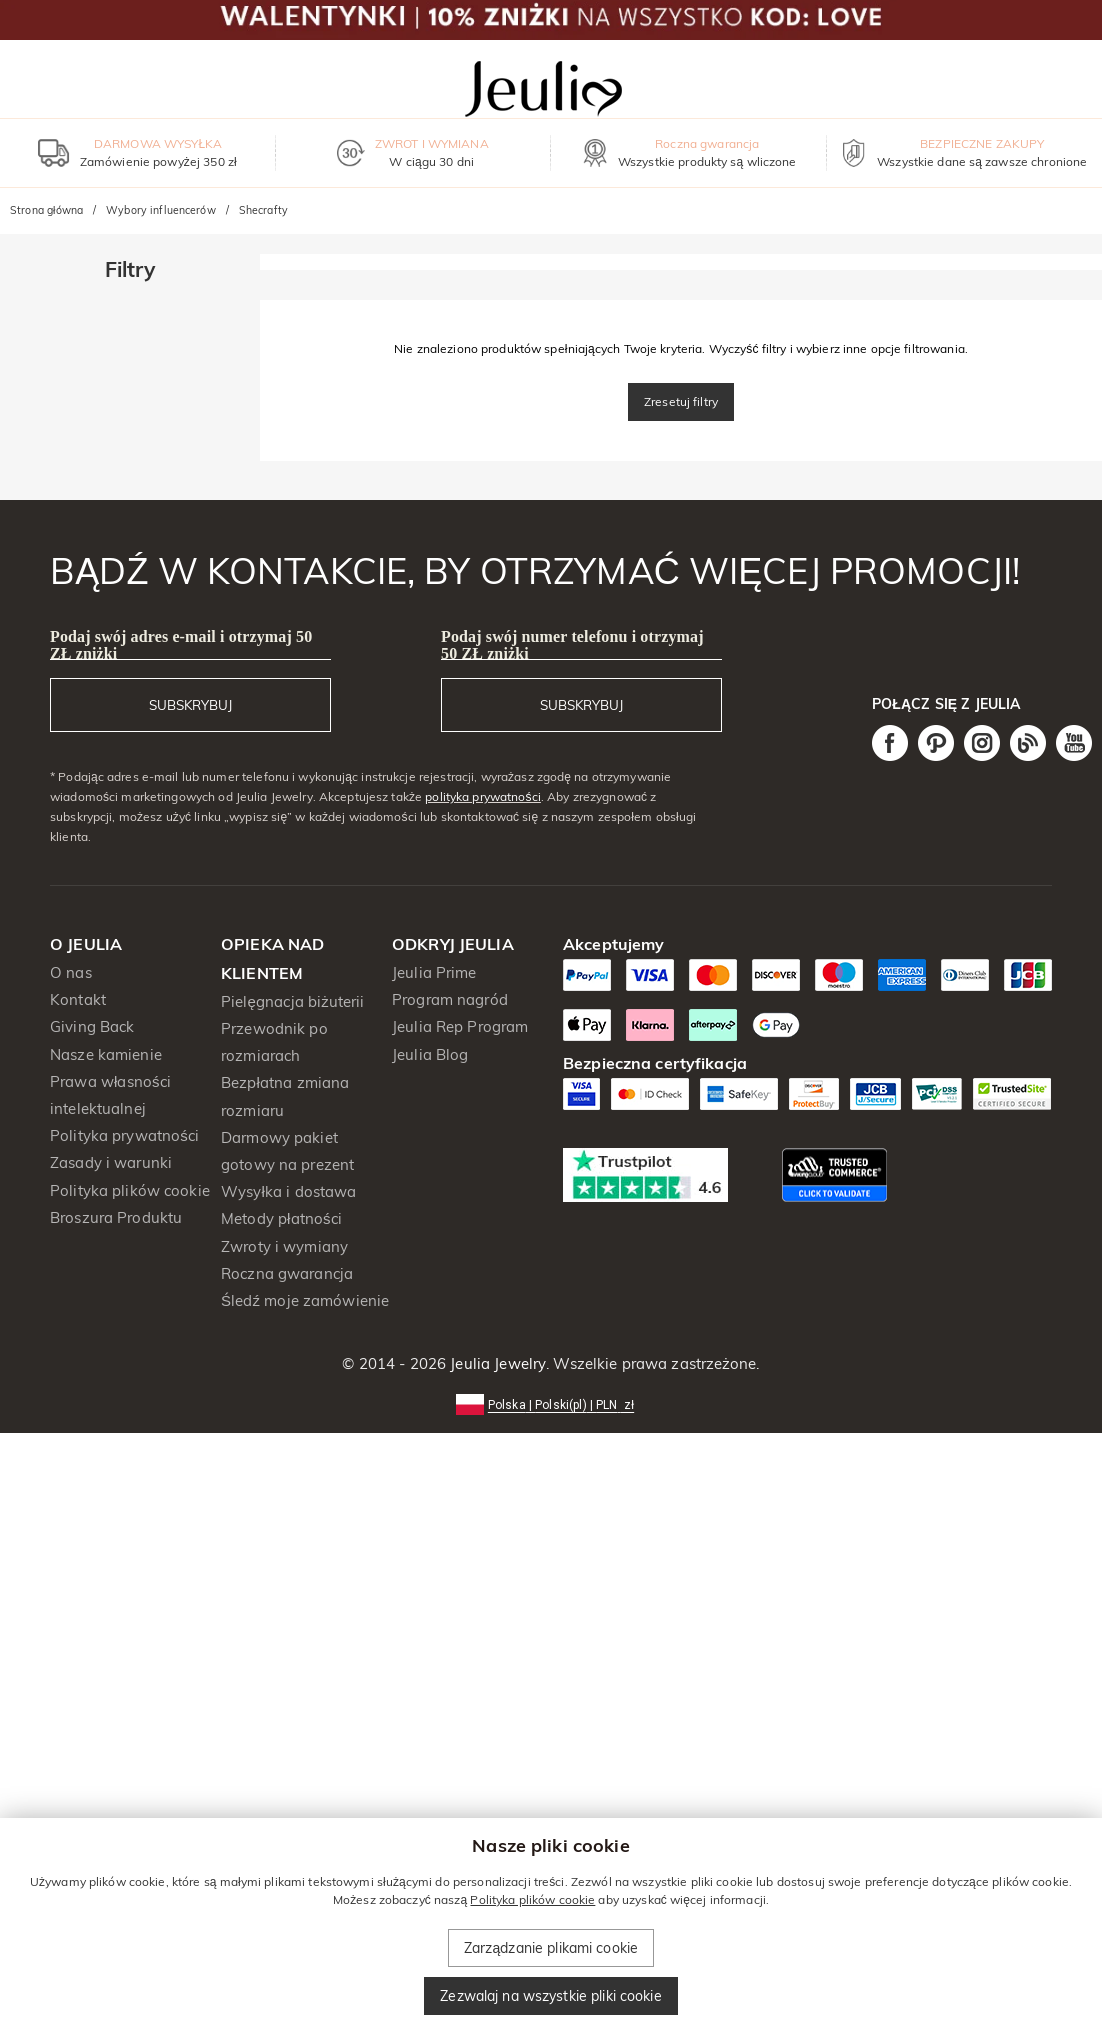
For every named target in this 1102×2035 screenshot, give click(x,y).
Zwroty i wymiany (284, 1246)
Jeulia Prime (434, 972)
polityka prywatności (483, 796)
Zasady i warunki (111, 1162)
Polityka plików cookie (130, 1190)
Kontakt (78, 999)
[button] (551, 1403)
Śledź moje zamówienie (305, 1300)
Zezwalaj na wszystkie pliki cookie (550, 1996)
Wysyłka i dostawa (289, 1191)
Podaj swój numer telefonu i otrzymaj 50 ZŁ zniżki (572, 645)
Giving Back (92, 1026)
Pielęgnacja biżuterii (293, 1001)
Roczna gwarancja (287, 1273)
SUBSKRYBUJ (190, 705)
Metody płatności (281, 1218)
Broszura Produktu (116, 1217)
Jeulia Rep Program (460, 1026)
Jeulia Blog (430, 1054)
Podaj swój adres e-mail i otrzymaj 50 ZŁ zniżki (181, 645)
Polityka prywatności (124, 1135)
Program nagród (450, 999)
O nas (71, 972)
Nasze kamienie (106, 1054)
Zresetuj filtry (681, 401)
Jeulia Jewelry (496, 1363)
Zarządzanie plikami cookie (551, 1948)
